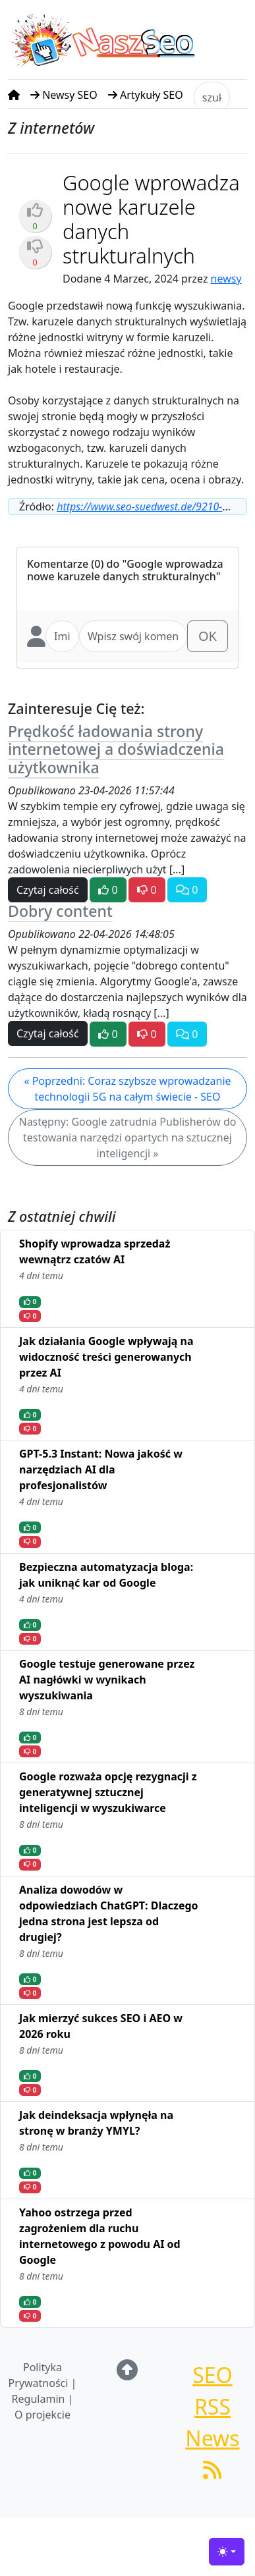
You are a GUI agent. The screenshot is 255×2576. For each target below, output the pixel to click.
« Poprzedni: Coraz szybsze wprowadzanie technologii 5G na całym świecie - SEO (127, 1089)
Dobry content (60, 910)
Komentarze (57, 564)
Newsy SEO (64, 95)
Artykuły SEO (145, 95)
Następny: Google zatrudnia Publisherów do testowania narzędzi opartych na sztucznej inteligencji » (127, 1137)
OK (207, 636)
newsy (226, 278)
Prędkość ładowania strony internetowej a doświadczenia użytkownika (116, 750)
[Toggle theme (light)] (226, 2551)
